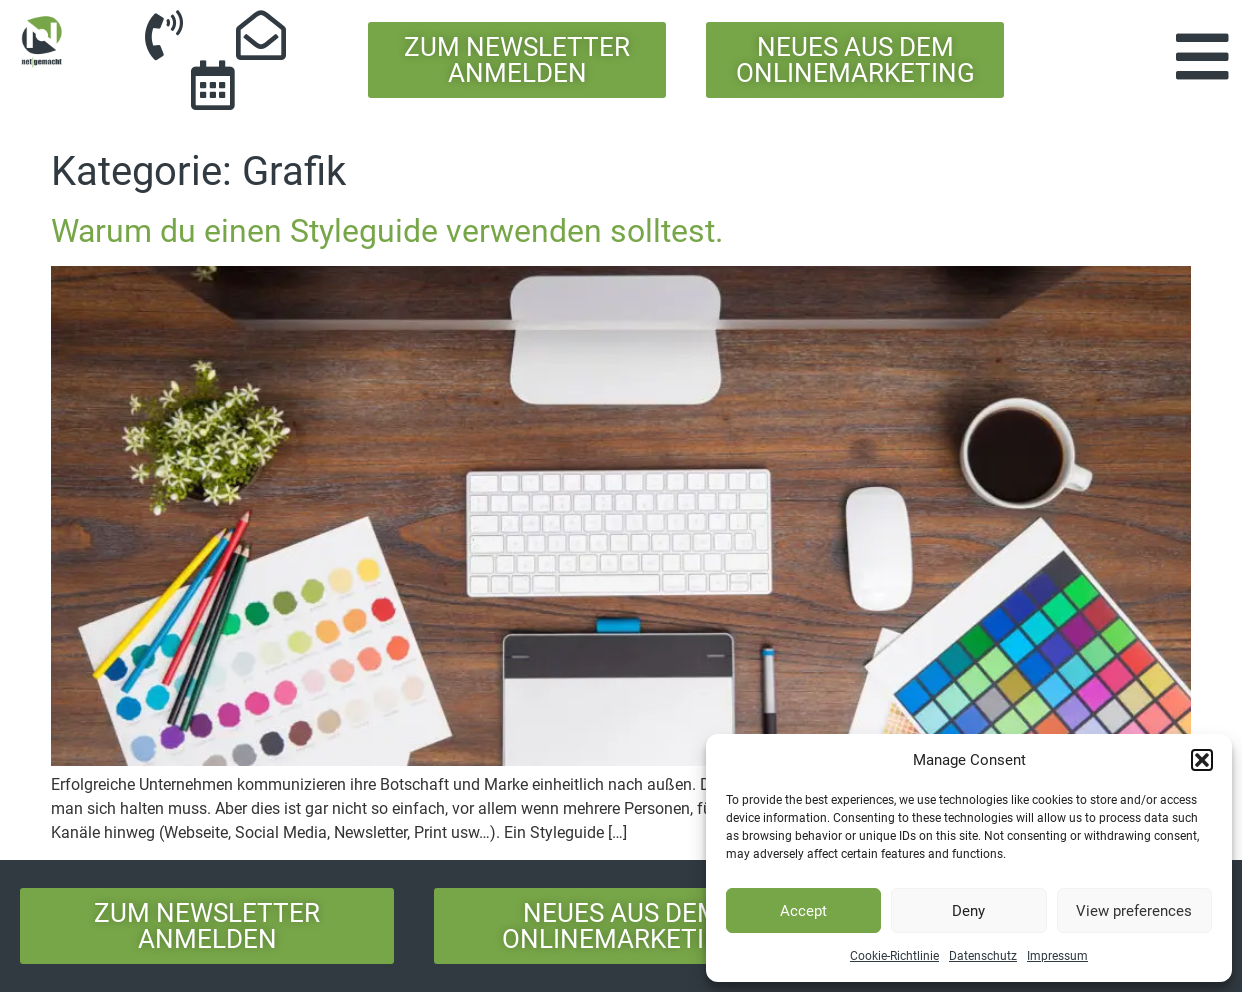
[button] (1202, 760)
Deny (968, 911)
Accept (803, 911)
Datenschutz (983, 956)
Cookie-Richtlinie (894, 956)
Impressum (1057, 956)
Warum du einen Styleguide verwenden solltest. (387, 231)
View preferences (1134, 911)
